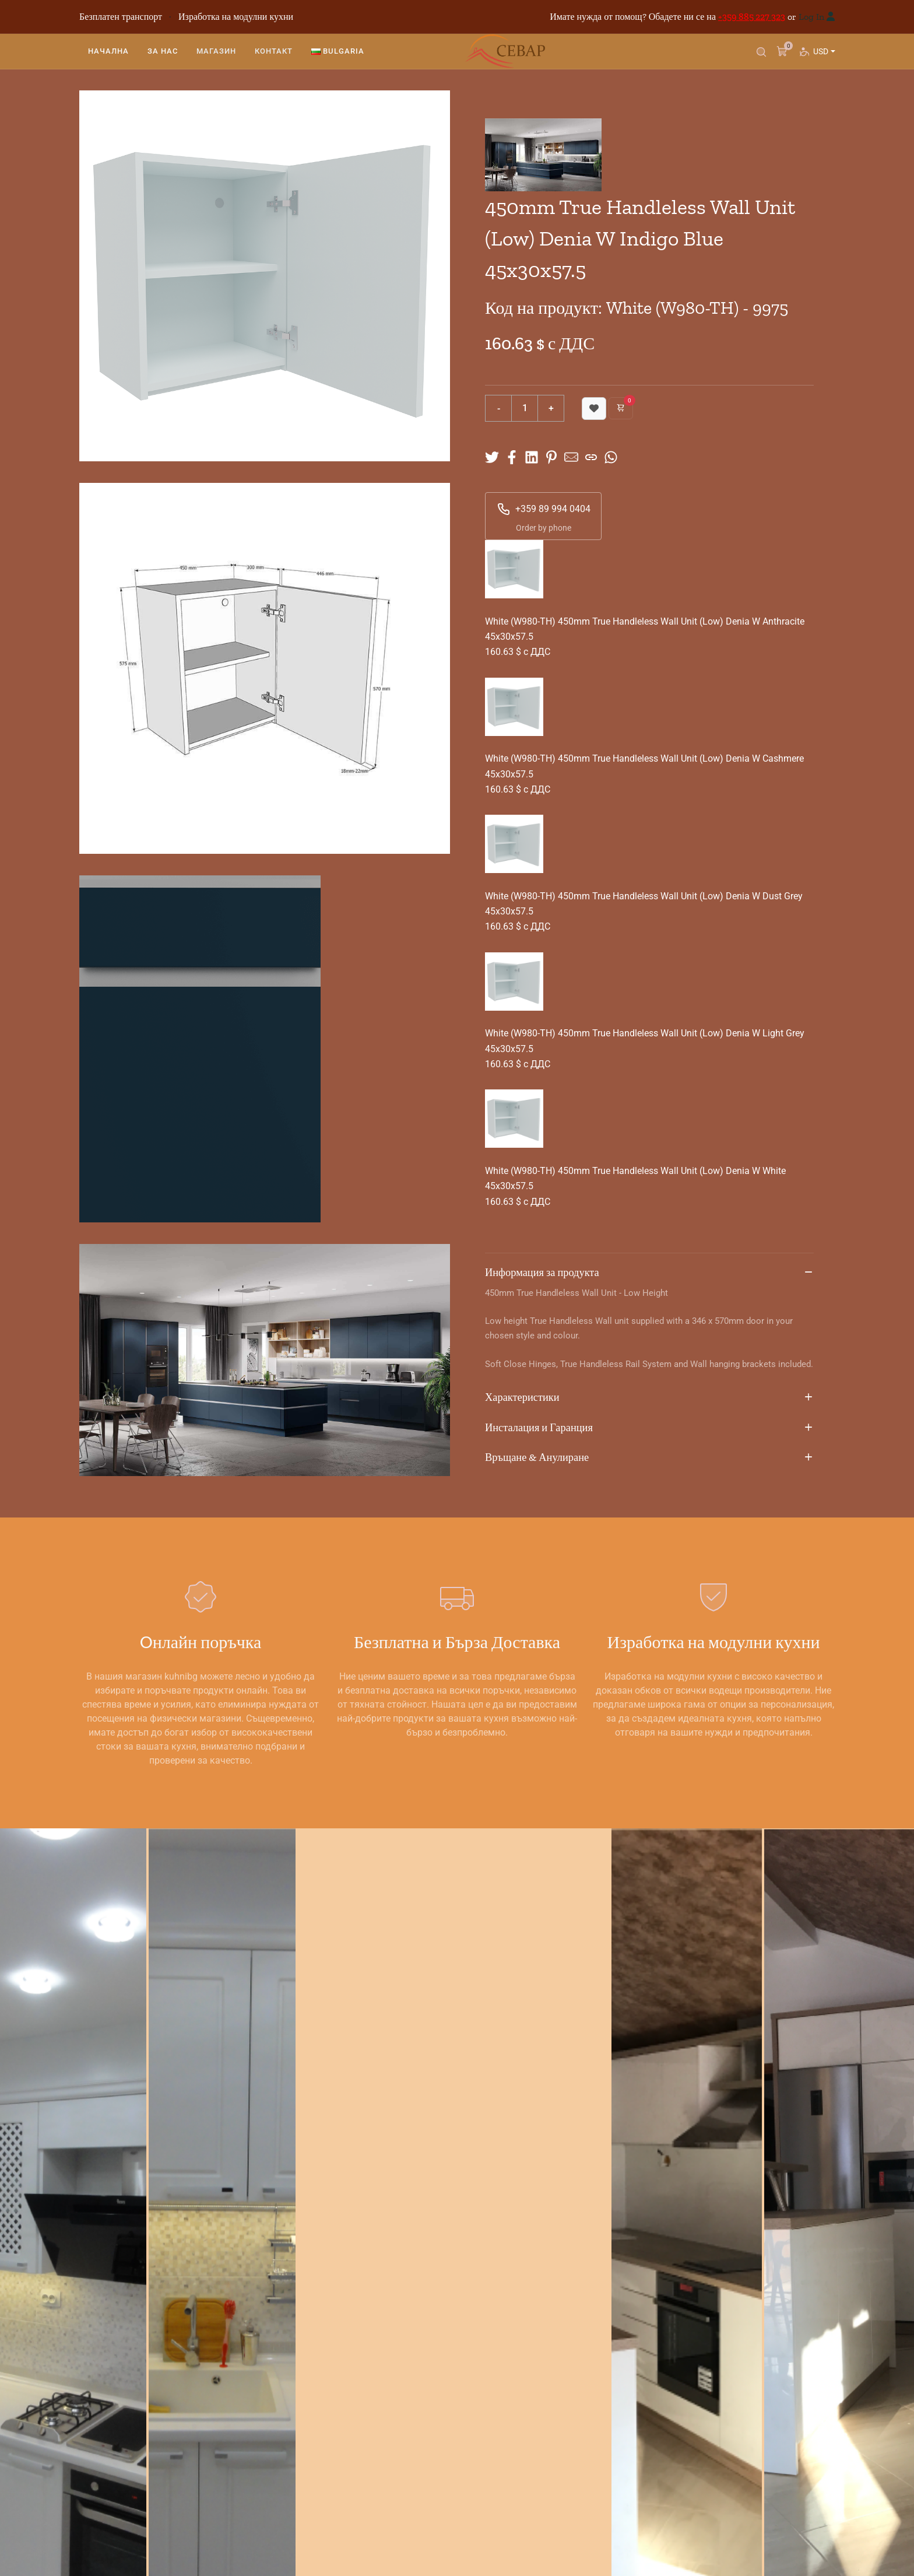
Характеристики (649, 1398)
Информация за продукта (649, 1273)
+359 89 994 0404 (543, 509)
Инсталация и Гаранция (649, 1428)
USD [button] (823, 62)
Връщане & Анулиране (649, 1458)
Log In (811, 16)
